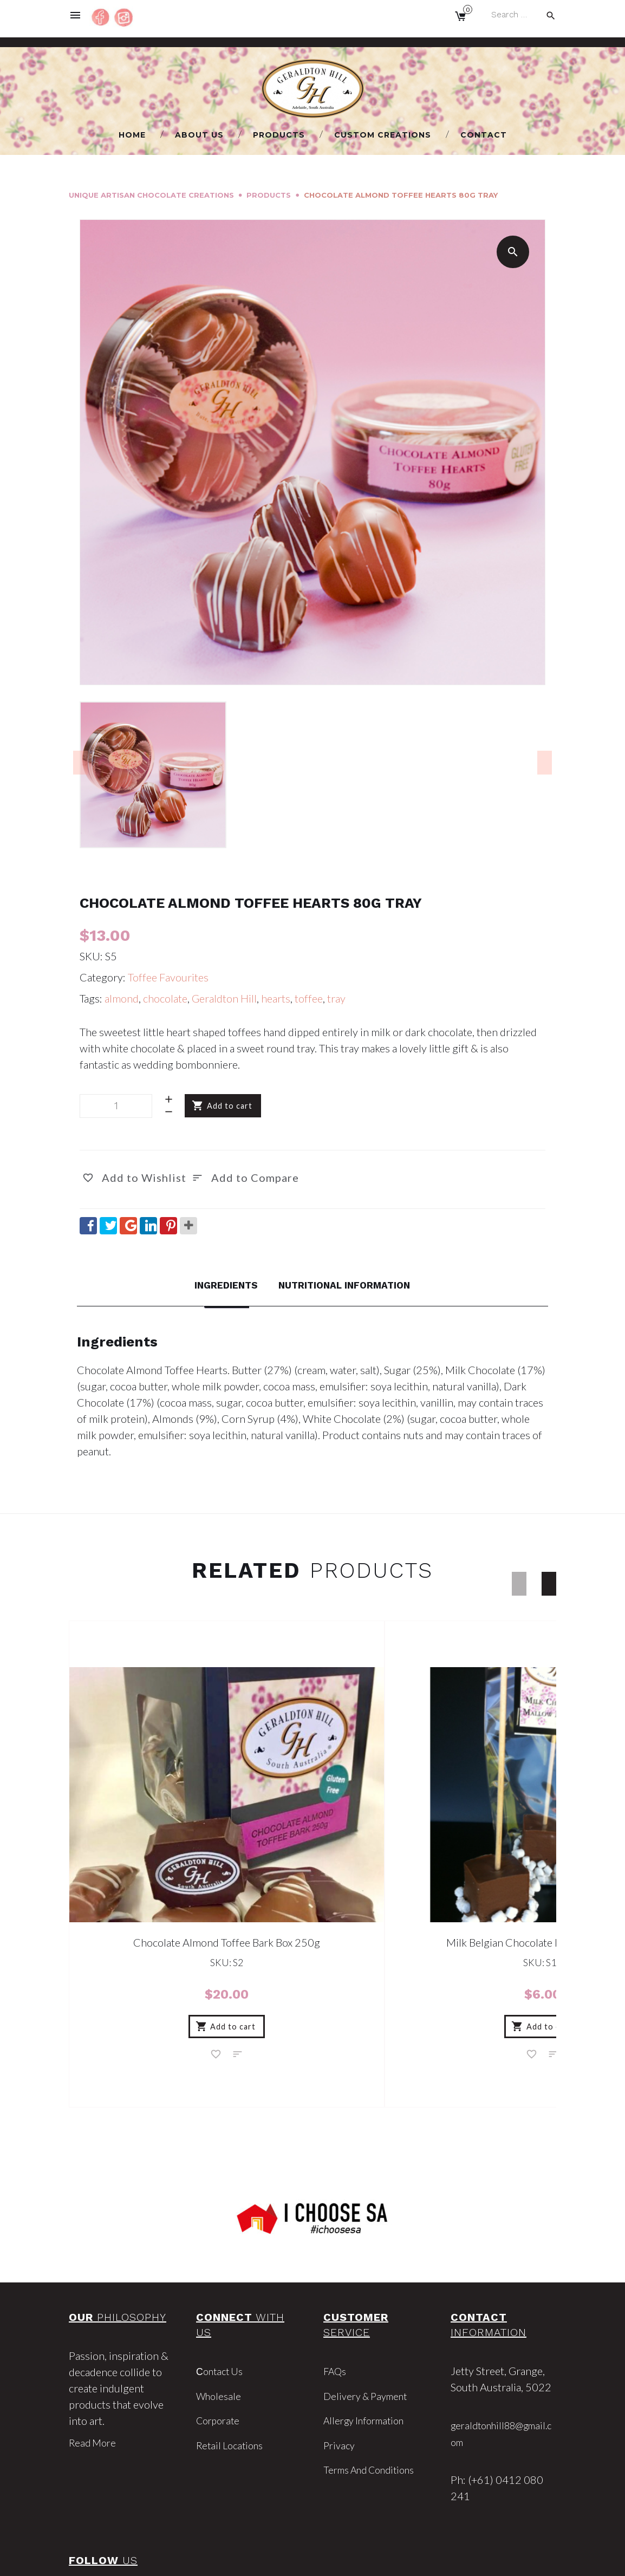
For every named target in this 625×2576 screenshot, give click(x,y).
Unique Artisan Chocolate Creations (151, 195)
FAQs (336, 2289)
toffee (309, 998)
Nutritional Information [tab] (348, 1284)
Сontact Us (222, 2289)
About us (199, 135)
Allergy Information (368, 2338)
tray (336, 998)
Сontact (483, 135)
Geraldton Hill (224, 998)
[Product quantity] (116, 1106)
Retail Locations (232, 2362)
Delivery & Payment (369, 2313)
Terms (405, 2559)
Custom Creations (382, 135)
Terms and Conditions (374, 2386)
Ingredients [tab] (216, 1284)
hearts (275, 998)
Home (132, 135)
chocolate (165, 998)
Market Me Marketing (348, 2559)
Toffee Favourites (168, 977)
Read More (94, 2360)
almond (122, 998)
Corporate (220, 2338)
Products (279, 135)
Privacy (340, 2362)
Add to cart (230, 1105)
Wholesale (220, 2313)
